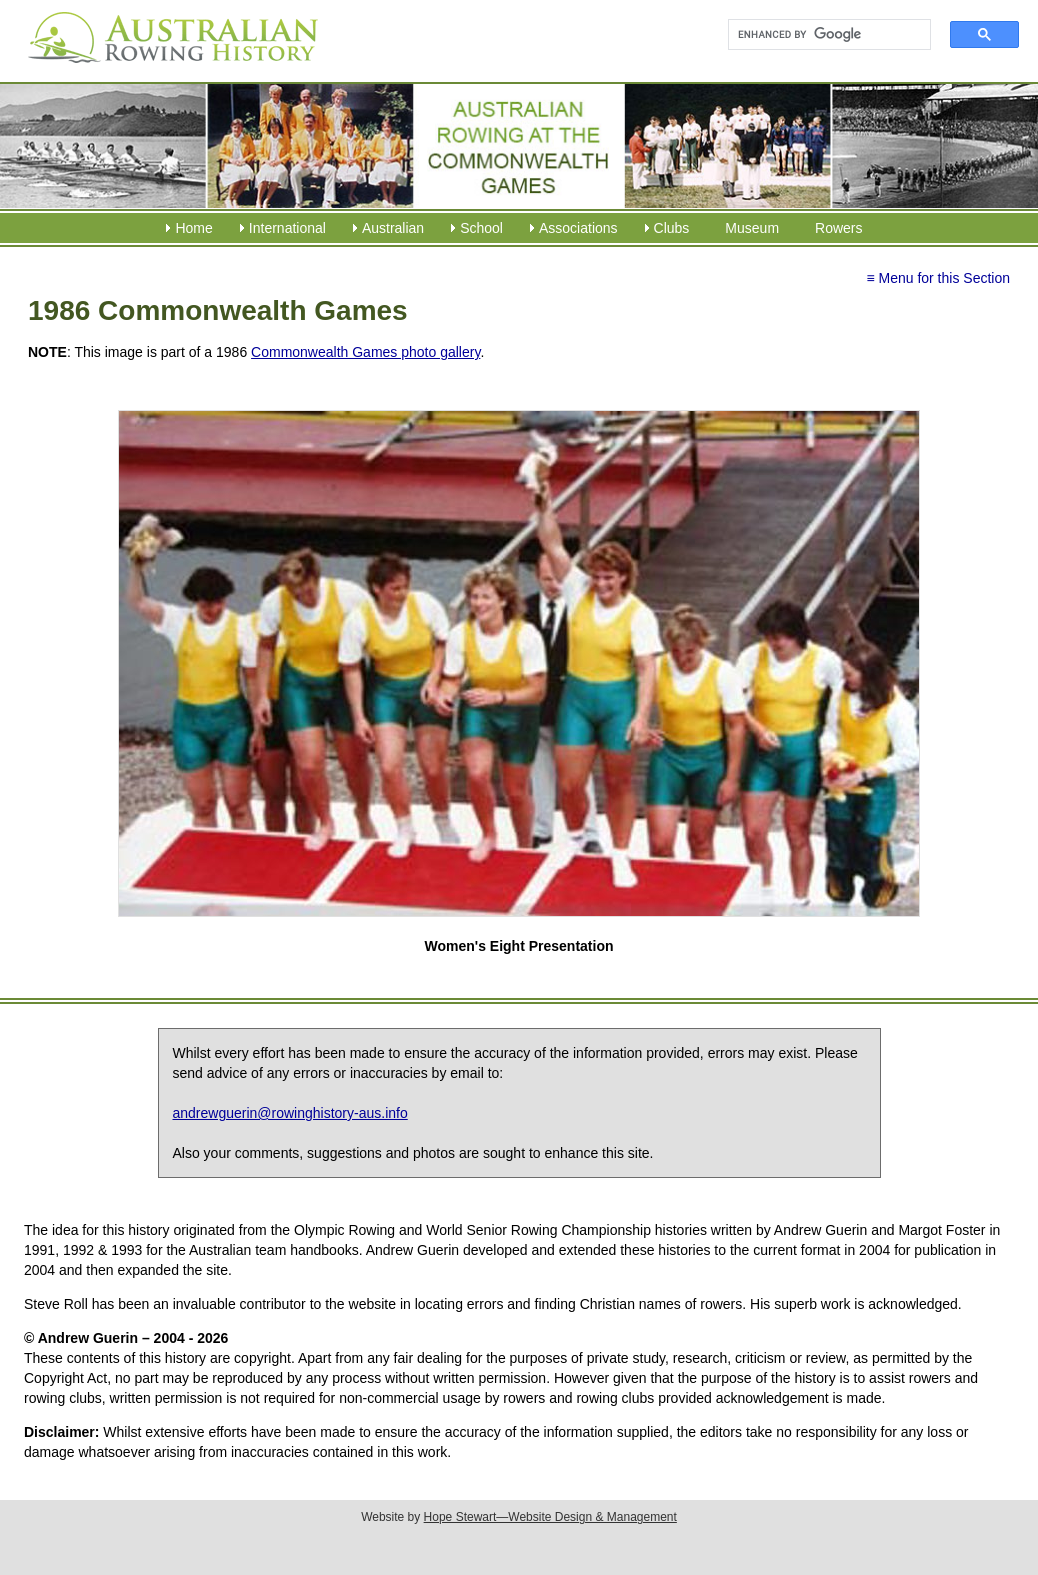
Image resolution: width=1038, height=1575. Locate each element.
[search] (820, 35)
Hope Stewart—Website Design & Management (550, 1517)
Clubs (672, 228)
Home (193, 228)
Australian (393, 228)
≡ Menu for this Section (938, 278)
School (481, 228)
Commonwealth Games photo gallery (365, 352)
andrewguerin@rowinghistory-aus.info (290, 1113)
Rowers (838, 228)
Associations (578, 228)
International (287, 228)
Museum (752, 228)
